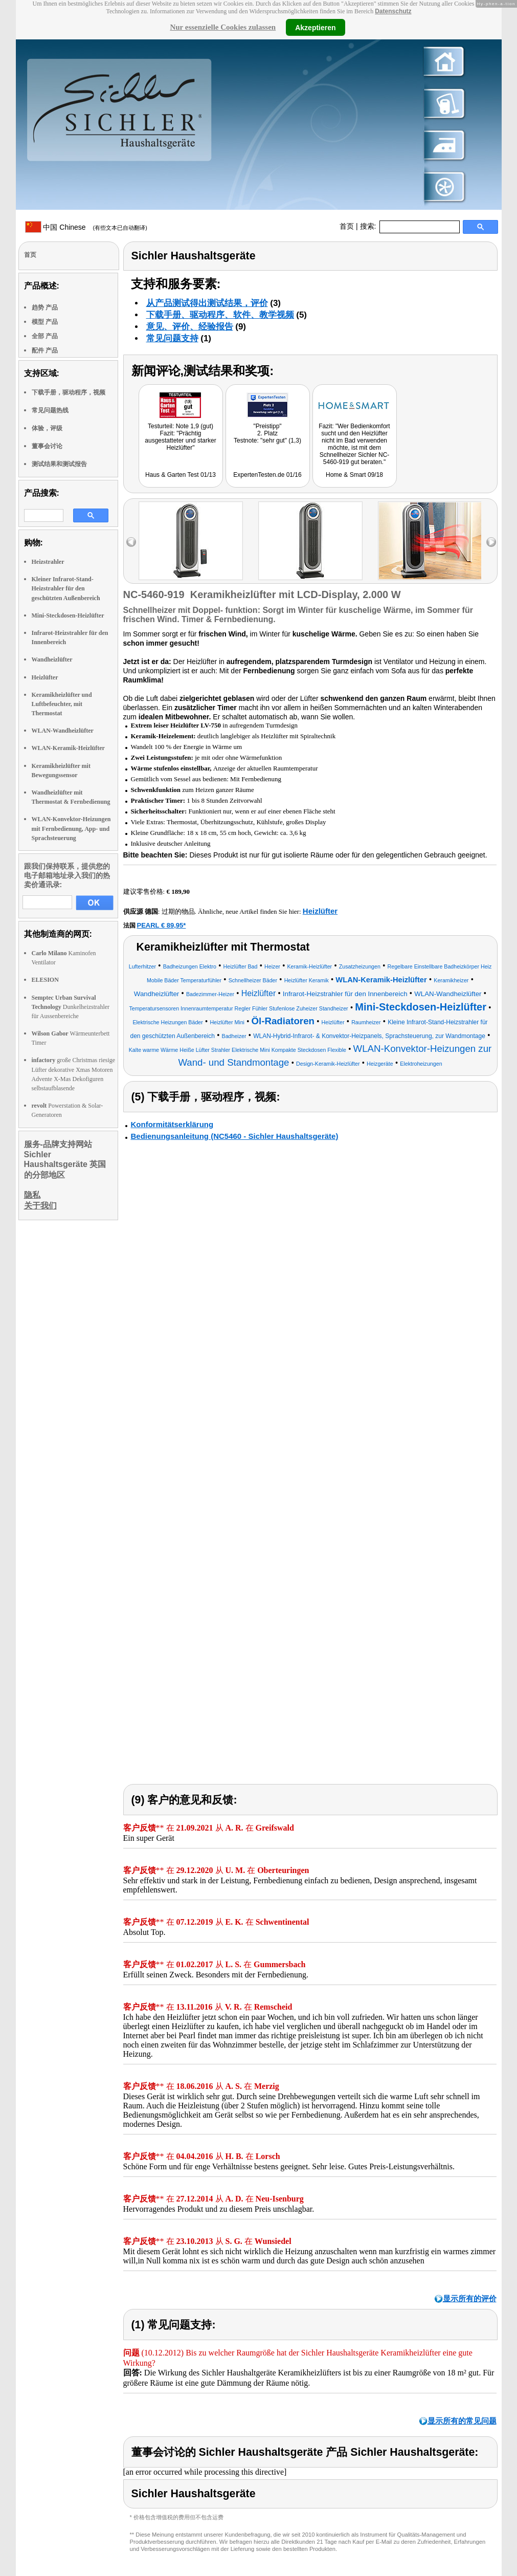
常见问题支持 (172, 338)
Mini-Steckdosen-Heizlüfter (68, 615)
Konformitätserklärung (172, 1124)
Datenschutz (393, 11)
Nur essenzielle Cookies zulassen (223, 27)
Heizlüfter (45, 677)
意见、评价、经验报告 (189, 327)
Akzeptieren (315, 27)
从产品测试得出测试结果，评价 (207, 303)
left (131, 542)
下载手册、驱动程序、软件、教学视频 (220, 315)
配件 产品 (45, 350)
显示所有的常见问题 (462, 2420)
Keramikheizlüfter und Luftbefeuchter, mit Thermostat (62, 704)
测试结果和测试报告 (59, 464)
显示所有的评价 (470, 2298)
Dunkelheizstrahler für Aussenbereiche (71, 1007)
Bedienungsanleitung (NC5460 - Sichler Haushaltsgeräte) (235, 1136)
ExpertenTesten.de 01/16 (267, 474)
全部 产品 (45, 336)
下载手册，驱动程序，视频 (68, 392)
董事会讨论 (47, 446)
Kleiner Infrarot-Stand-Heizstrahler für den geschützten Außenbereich (66, 588)
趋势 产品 (45, 307)
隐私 (32, 1195)
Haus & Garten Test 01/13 (180, 474)
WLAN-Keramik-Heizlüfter (68, 748)
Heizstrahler (48, 561)
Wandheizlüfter (52, 659)
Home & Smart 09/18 (354, 474)
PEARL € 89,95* (161, 925)
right (491, 542)
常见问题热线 (50, 410)
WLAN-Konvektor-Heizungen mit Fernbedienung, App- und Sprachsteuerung (71, 828)
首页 (347, 226)
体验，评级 (47, 428)
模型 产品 (45, 321)
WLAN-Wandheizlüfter (63, 730)
